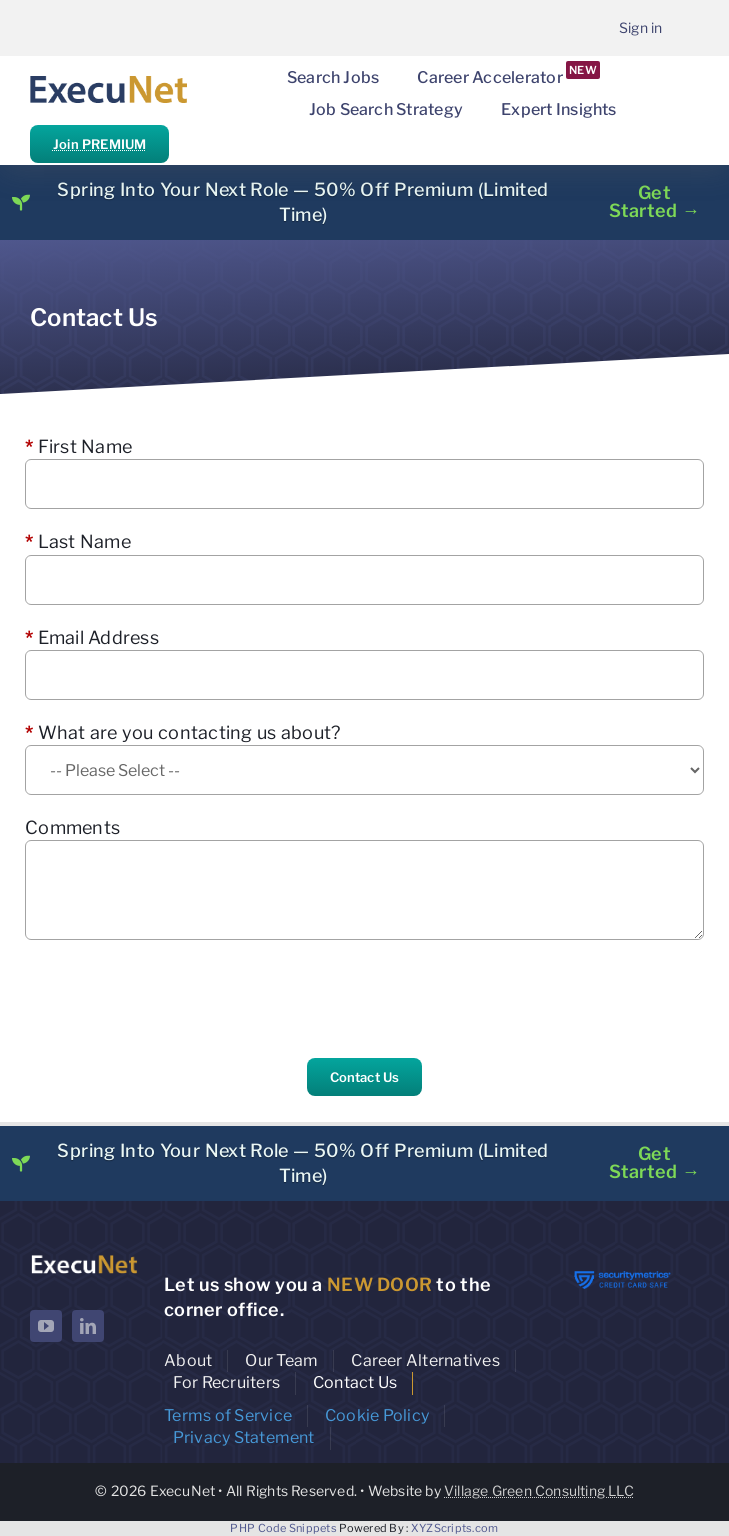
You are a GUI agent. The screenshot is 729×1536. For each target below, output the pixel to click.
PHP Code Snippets (283, 1528)
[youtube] (46, 1326)
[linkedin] (88, 1326)
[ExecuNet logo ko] (84, 1259)
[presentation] (177, 999)
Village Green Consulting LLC (539, 1490)
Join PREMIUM (99, 144)
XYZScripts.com (455, 1528)
